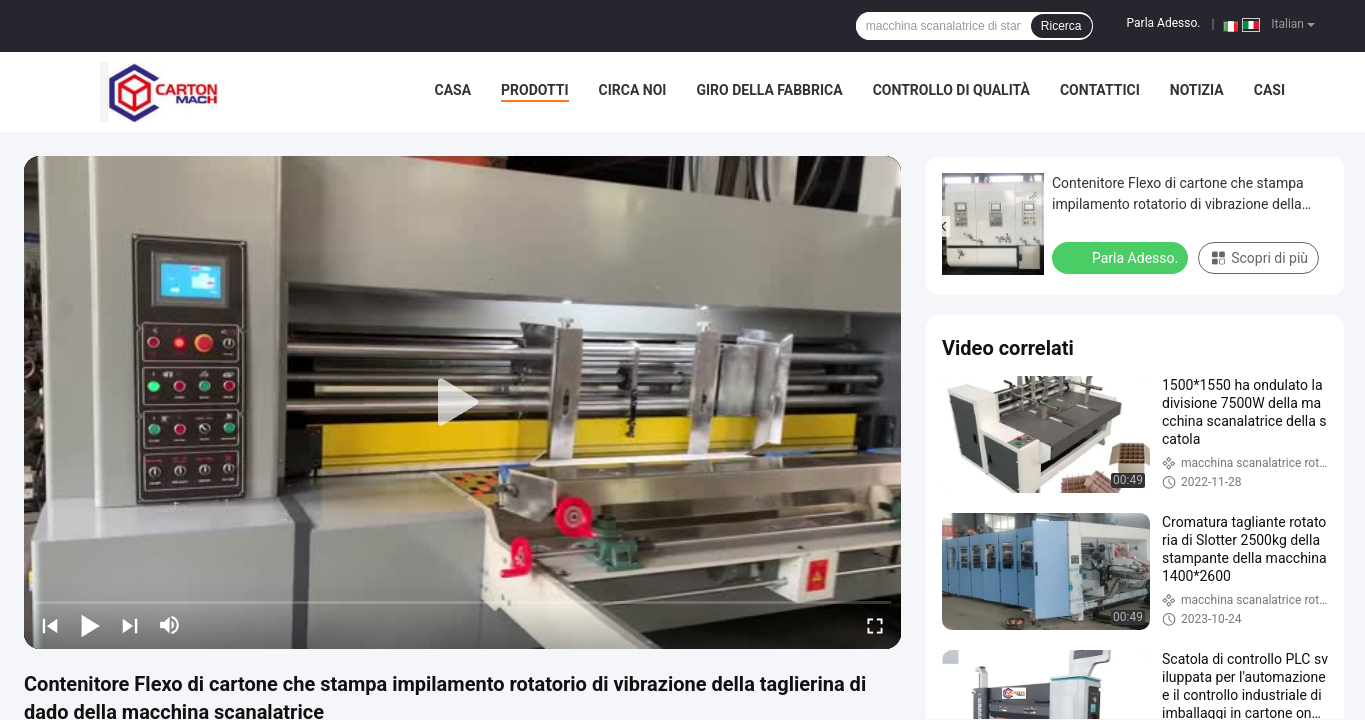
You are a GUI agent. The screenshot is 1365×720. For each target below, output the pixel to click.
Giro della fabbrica (769, 90)
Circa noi (633, 90)
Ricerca (1061, 26)
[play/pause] (90, 625)
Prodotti (535, 90)
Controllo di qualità (951, 90)
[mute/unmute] (170, 625)
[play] (463, 403)
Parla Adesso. (1164, 23)
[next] (130, 625)
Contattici (1100, 90)
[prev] (50, 625)
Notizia (1197, 90)
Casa (452, 90)
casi (1269, 90)
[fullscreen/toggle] (875, 625)
